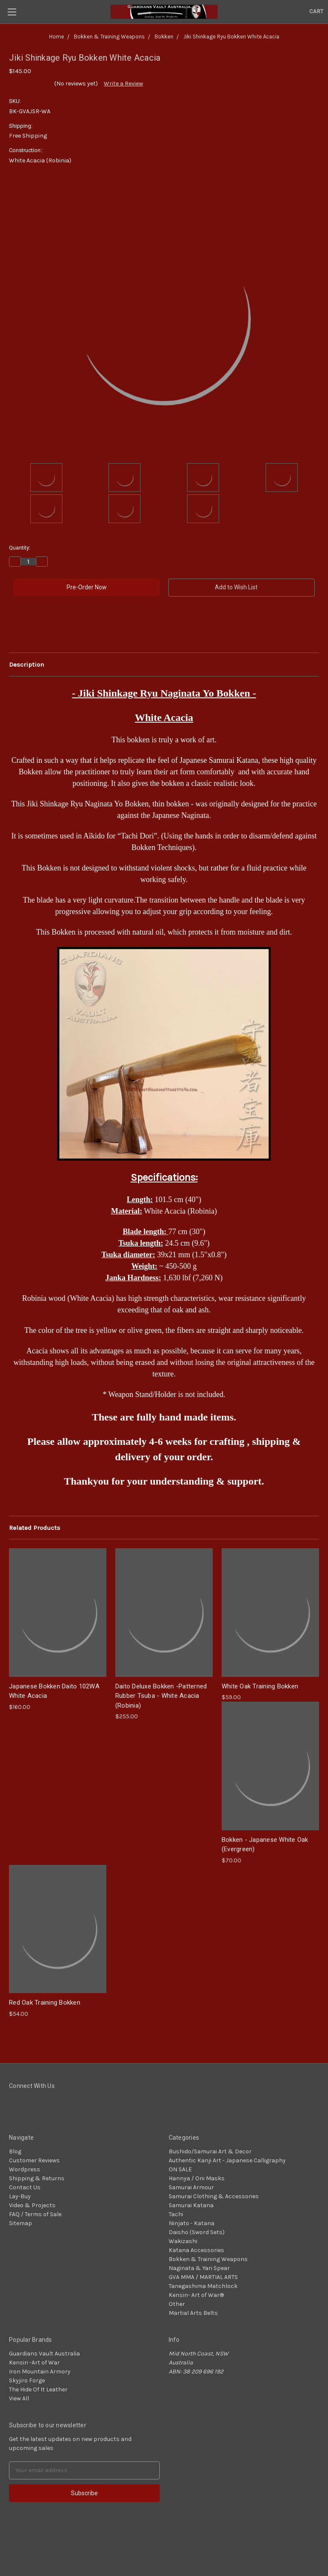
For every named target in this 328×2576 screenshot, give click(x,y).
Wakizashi (183, 2241)
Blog (15, 2151)
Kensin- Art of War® (196, 2295)
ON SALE (180, 2169)
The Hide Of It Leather (38, 2389)
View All (19, 2398)
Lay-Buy (20, 2196)
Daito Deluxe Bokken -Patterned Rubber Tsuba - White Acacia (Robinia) (161, 1695)
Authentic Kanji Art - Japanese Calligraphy (227, 2160)
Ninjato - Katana (191, 2223)
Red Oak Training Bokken (44, 2002)
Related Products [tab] (34, 1528)
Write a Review (123, 83)
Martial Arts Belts (193, 2313)
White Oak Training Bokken (260, 1686)
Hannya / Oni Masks (197, 2178)
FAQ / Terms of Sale (35, 2214)
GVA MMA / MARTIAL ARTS (203, 2277)
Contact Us (25, 2187)
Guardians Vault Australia (44, 2353)
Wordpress (24, 2169)
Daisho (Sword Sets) (197, 2232)
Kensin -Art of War (34, 2362)
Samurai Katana (191, 2205)
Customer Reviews (34, 2160)
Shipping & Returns (36, 2178)
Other (177, 2304)
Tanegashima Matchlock (203, 2286)
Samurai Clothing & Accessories (214, 2196)
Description (26, 664)
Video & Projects (32, 2205)
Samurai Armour (191, 2187)
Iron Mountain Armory (39, 2371)
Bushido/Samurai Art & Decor (210, 2151)
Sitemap (20, 2223)
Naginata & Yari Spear (199, 2268)
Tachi (176, 2214)
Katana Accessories (196, 2250)
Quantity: (19, 547)
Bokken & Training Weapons (208, 2259)
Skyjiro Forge (27, 2380)
